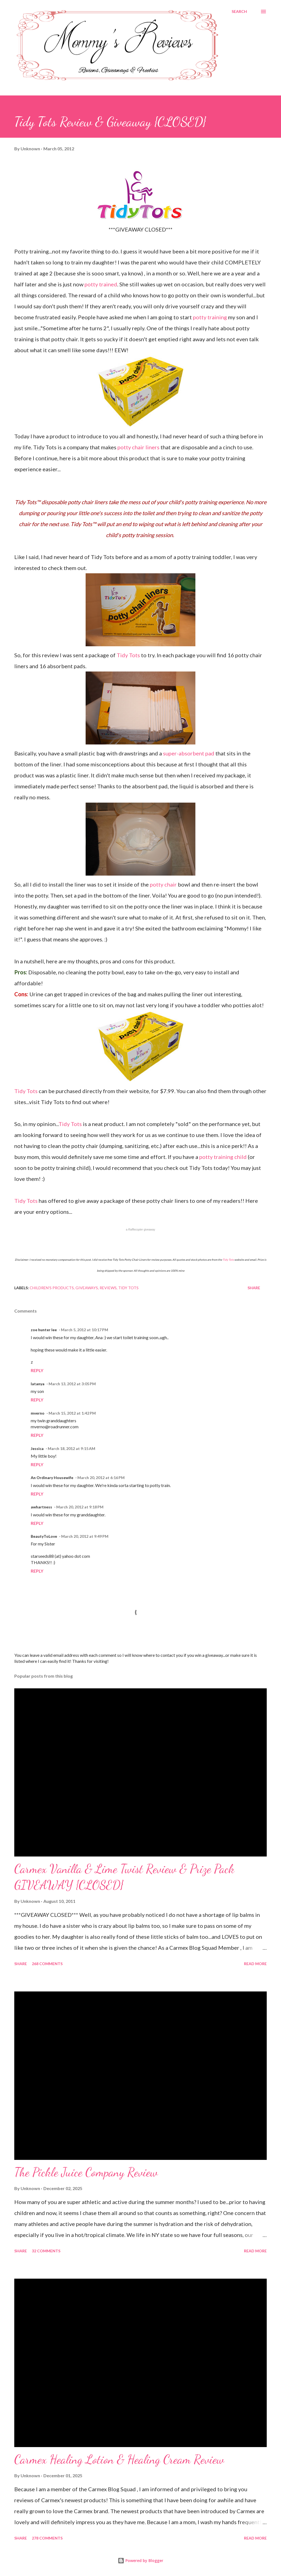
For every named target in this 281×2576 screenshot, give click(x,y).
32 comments (46, 2250)
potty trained (101, 284)
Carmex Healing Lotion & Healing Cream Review (119, 2459)
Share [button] (254, 1287)
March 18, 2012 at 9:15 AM (71, 1448)
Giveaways (86, 1287)
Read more (255, 1963)
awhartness (41, 1507)
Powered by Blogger (140, 2560)
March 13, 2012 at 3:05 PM (72, 1383)
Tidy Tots (128, 655)
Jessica (37, 1448)
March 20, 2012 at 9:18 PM (79, 1507)
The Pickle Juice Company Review (86, 2172)
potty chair (163, 884)
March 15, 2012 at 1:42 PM (72, 1413)
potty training (210, 317)
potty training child (223, 1156)
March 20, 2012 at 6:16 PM (101, 1477)
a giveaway (140, 1229)
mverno (37, 1413)
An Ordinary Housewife (52, 1477)
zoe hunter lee (44, 1329)
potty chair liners (138, 447)
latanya (37, 1383)
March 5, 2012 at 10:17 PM (84, 1329)
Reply (37, 1370)
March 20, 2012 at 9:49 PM (84, 1536)
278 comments (47, 2538)
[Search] (239, 11)
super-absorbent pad (188, 753)
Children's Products (52, 1287)
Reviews (108, 1287)
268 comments (47, 1963)
